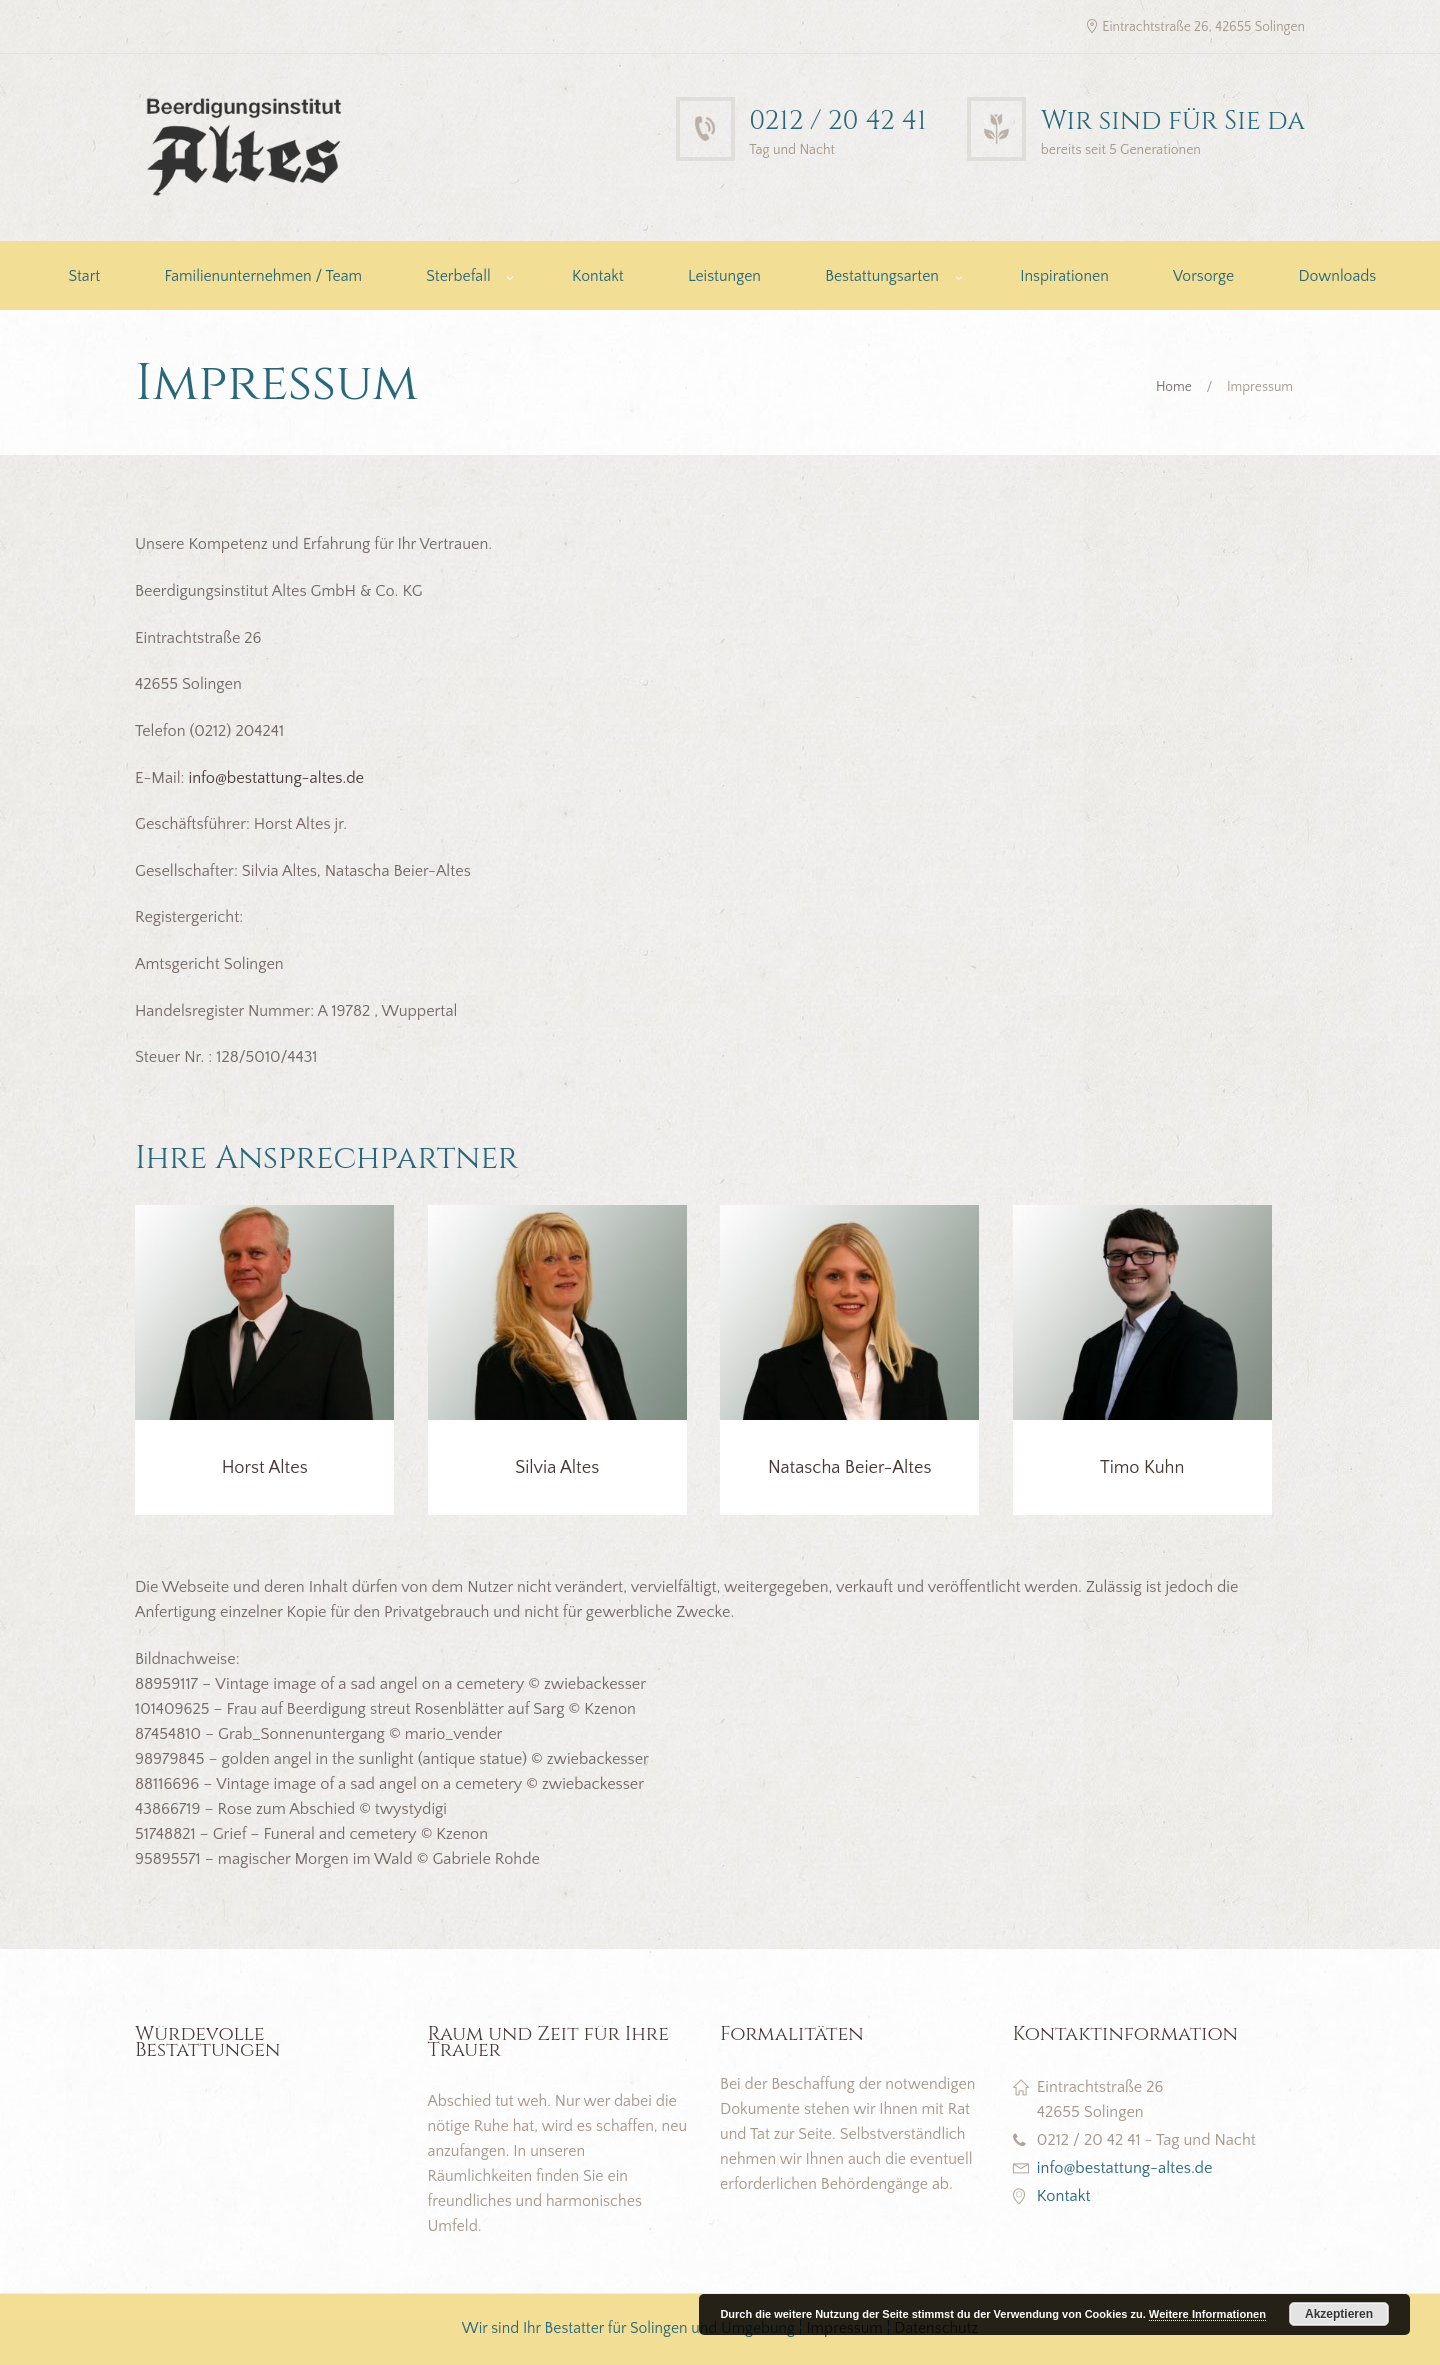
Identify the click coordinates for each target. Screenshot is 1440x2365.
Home (1174, 387)
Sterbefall (458, 276)
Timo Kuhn (1142, 1468)
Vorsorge (1203, 276)
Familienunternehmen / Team (263, 276)
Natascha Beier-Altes (850, 1468)
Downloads (1337, 276)
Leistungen (724, 276)
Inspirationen (1064, 276)
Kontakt (598, 276)
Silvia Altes (557, 1468)
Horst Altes (265, 1468)
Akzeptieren (1339, 2314)
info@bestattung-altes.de (276, 778)
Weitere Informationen (1207, 2314)
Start (84, 276)
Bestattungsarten (882, 276)
